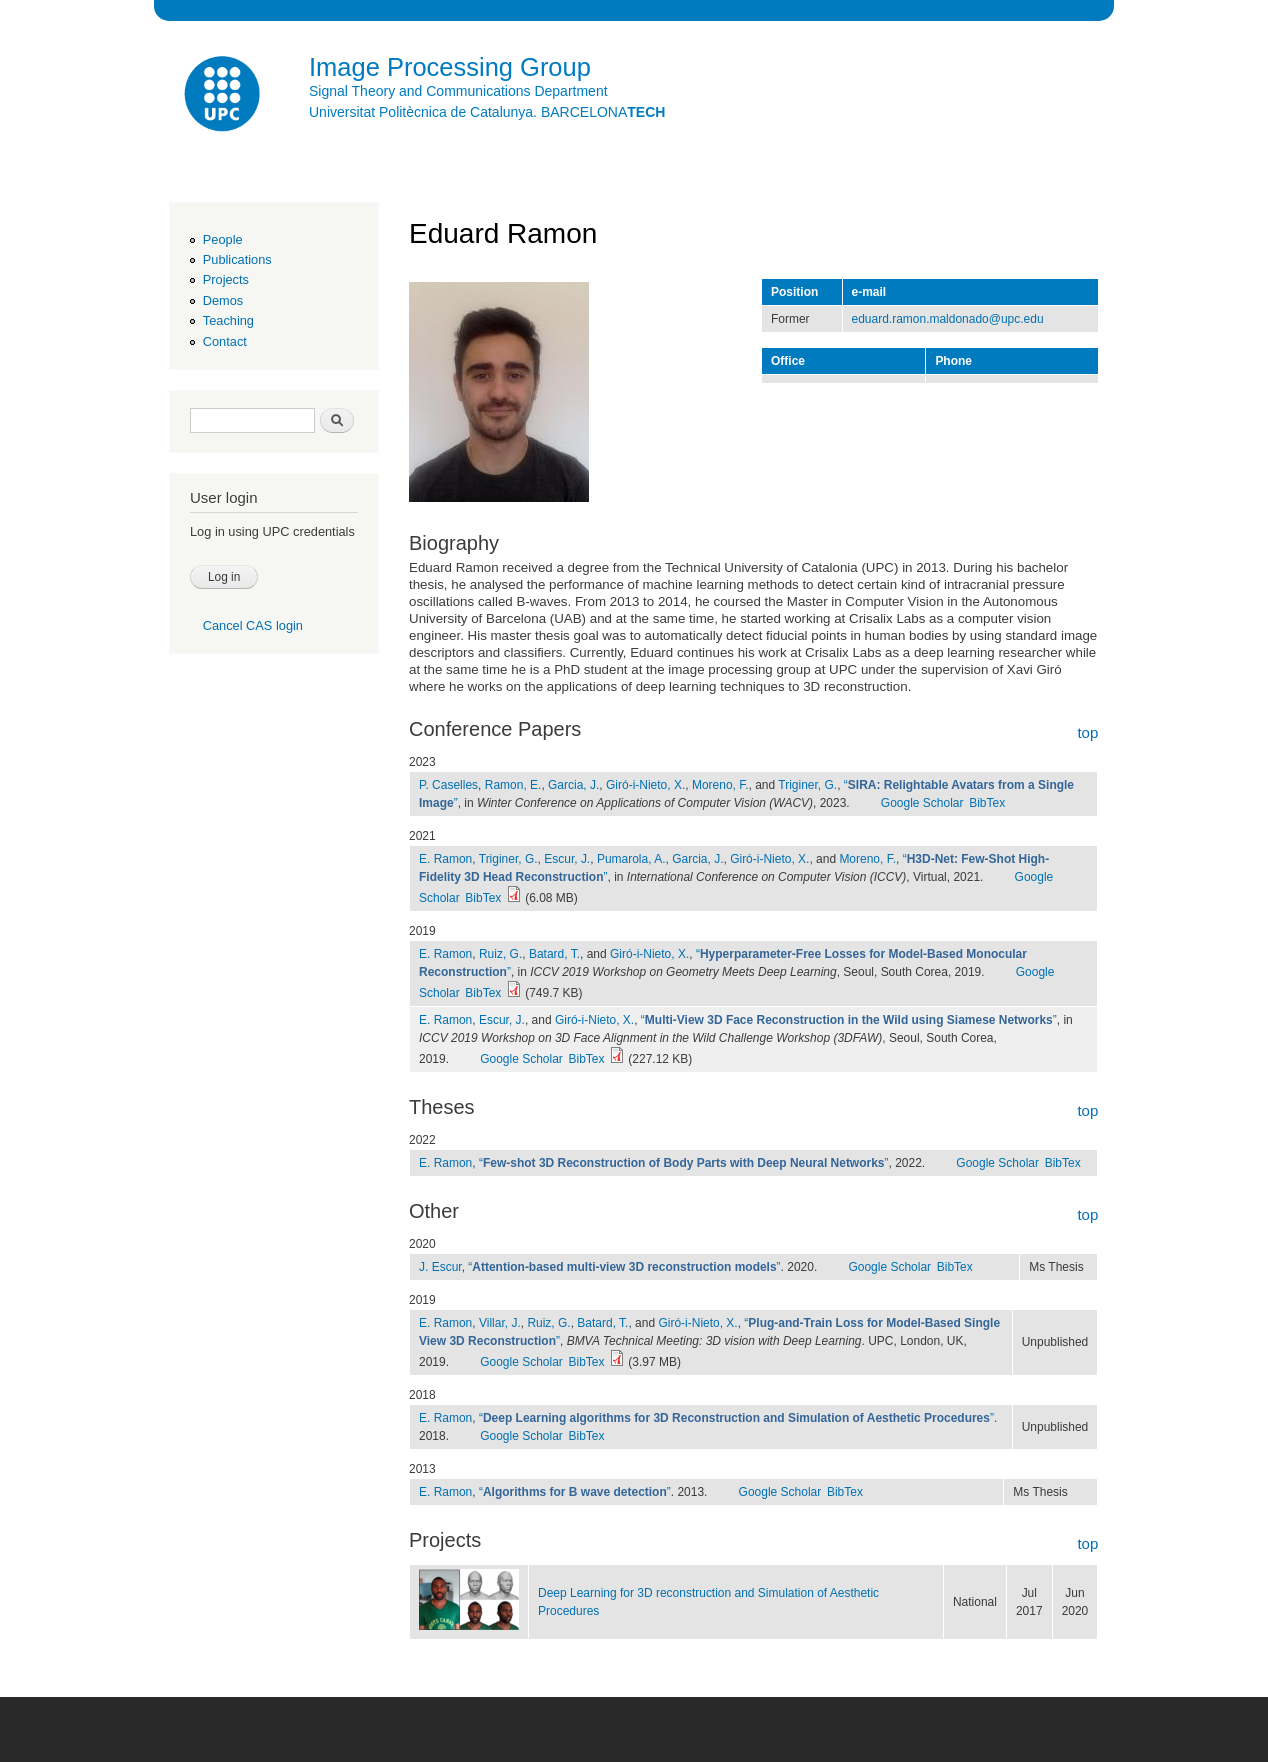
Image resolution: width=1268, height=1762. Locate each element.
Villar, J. (500, 1323)
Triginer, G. (807, 785)
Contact (225, 341)
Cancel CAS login (253, 625)
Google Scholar (922, 803)
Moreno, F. (720, 785)
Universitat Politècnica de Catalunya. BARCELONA (487, 112)
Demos (223, 300)
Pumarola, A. (631, 859)
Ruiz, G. (500, 954)
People (223, 239)
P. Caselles (448, 785)
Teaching (228, 320)
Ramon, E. (513, 785)
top (1087, 732)
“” (849, 1020)
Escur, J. (567, 859)
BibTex (987, 803)
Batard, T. (554, 954)
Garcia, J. (573, 785)
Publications (237, 259)
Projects (226, 279)
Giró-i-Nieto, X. (645, 785)
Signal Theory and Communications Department (458, 91)
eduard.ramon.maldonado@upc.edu (948, 319)
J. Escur (440, 1267)
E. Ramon (445, 859)
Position (794, 292)
